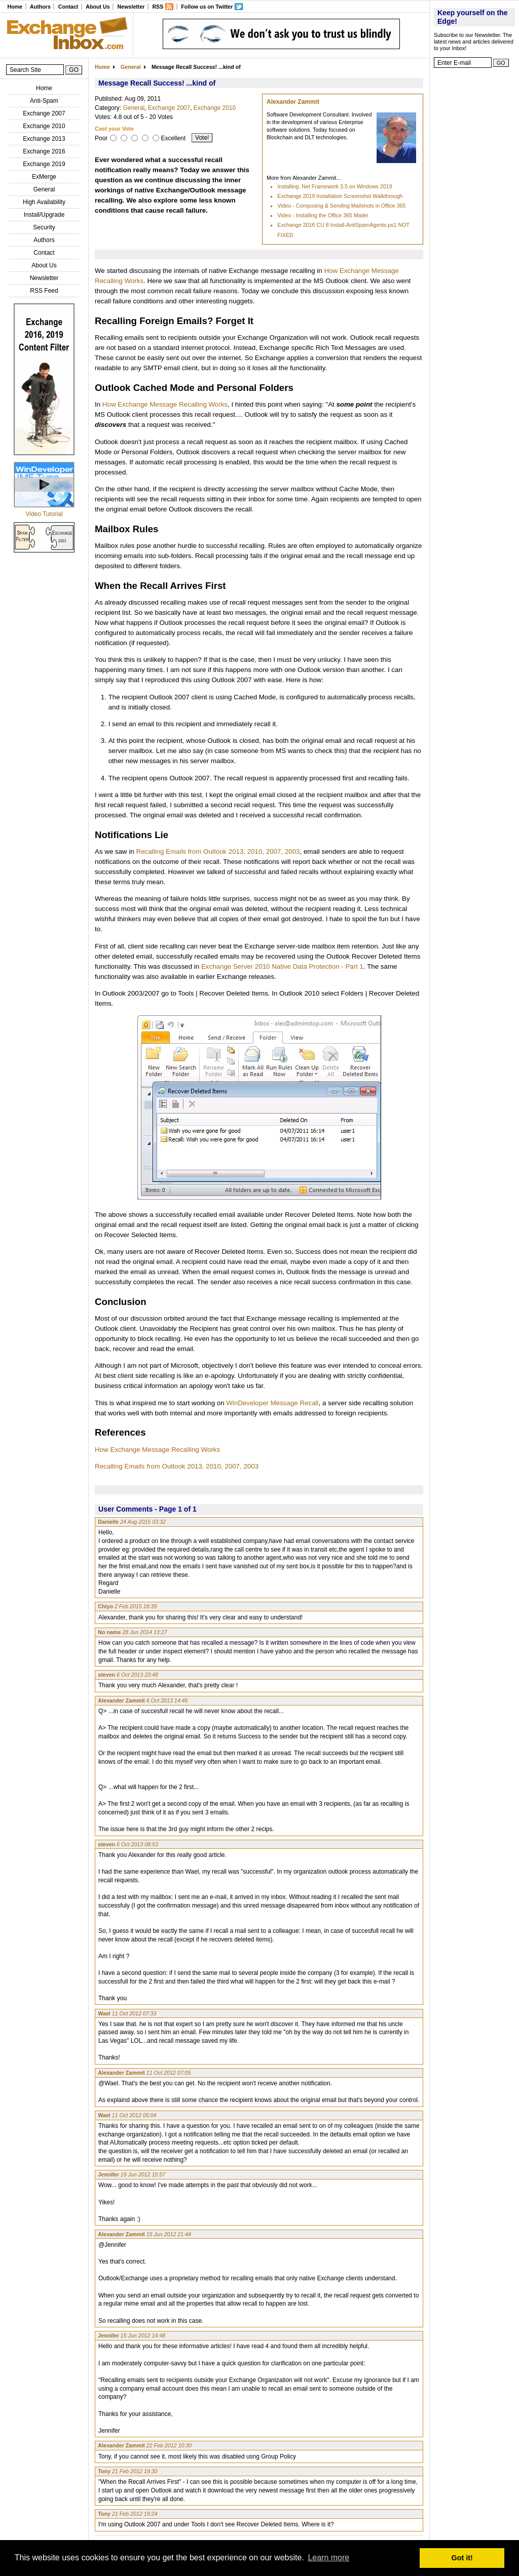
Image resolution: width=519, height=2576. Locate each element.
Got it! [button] (462, 2558)
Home (14, 7)
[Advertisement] (474, 225)
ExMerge (44, 176)
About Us (97, 7)
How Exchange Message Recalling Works (165, 404)
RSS (157, 7)
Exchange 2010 (44, 126)
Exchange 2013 (44, 138)
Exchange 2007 (44, 113)
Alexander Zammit (293, 101)
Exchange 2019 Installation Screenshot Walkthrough (339, 196)
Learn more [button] (328, 2557)
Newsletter (131, 7)
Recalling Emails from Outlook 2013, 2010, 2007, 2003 (218, 851)
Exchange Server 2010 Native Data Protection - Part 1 (282, 966)
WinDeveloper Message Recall (272, 1403)
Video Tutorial (43, 514)
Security (44, 227)
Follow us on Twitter (207, 7)
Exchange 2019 (44, 164)
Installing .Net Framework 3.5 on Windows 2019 (334, 186)
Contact (68, 7)
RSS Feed (44, 290)
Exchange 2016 (44, 151)
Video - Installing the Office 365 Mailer (322, 215)
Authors (40, 7)
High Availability (44, 202)
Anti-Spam (44, 100)
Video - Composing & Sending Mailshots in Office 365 (341, 206)
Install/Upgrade (44, 214)
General (44, 189)
